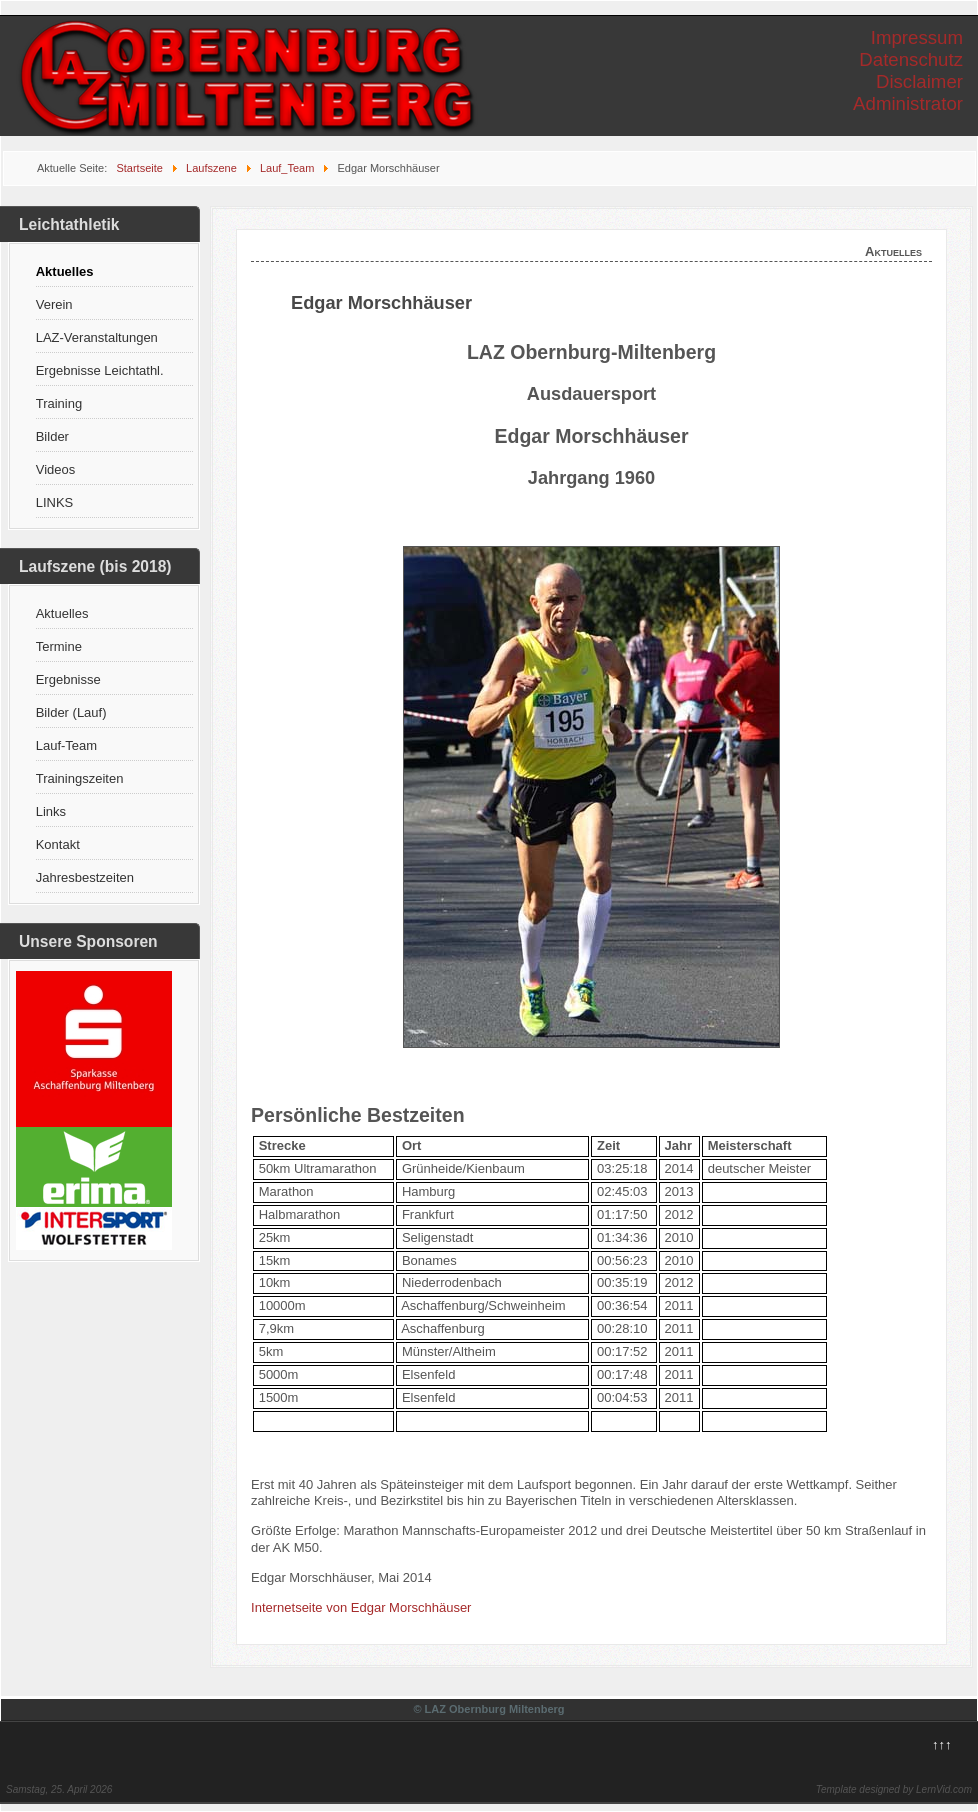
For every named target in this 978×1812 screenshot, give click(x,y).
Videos (56, 469)
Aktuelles (65, 271)
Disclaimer (919, 81)
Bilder (52, 436)
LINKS (55, 502)
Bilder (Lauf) (71, 712)
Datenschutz (911, 59)
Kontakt (58, 844)
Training (59, 403)
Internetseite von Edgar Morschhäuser (361, 1607)
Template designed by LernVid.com (894, 1789)
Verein (54, 304)
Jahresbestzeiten (85, 877)
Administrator (908, 103)
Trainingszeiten (80, 778)
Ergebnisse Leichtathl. (100, 370)
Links (51, 811)
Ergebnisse (68, 679)
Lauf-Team (66, 745)
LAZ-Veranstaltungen (97, 337)
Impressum (917, 37)
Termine (59, 646)
